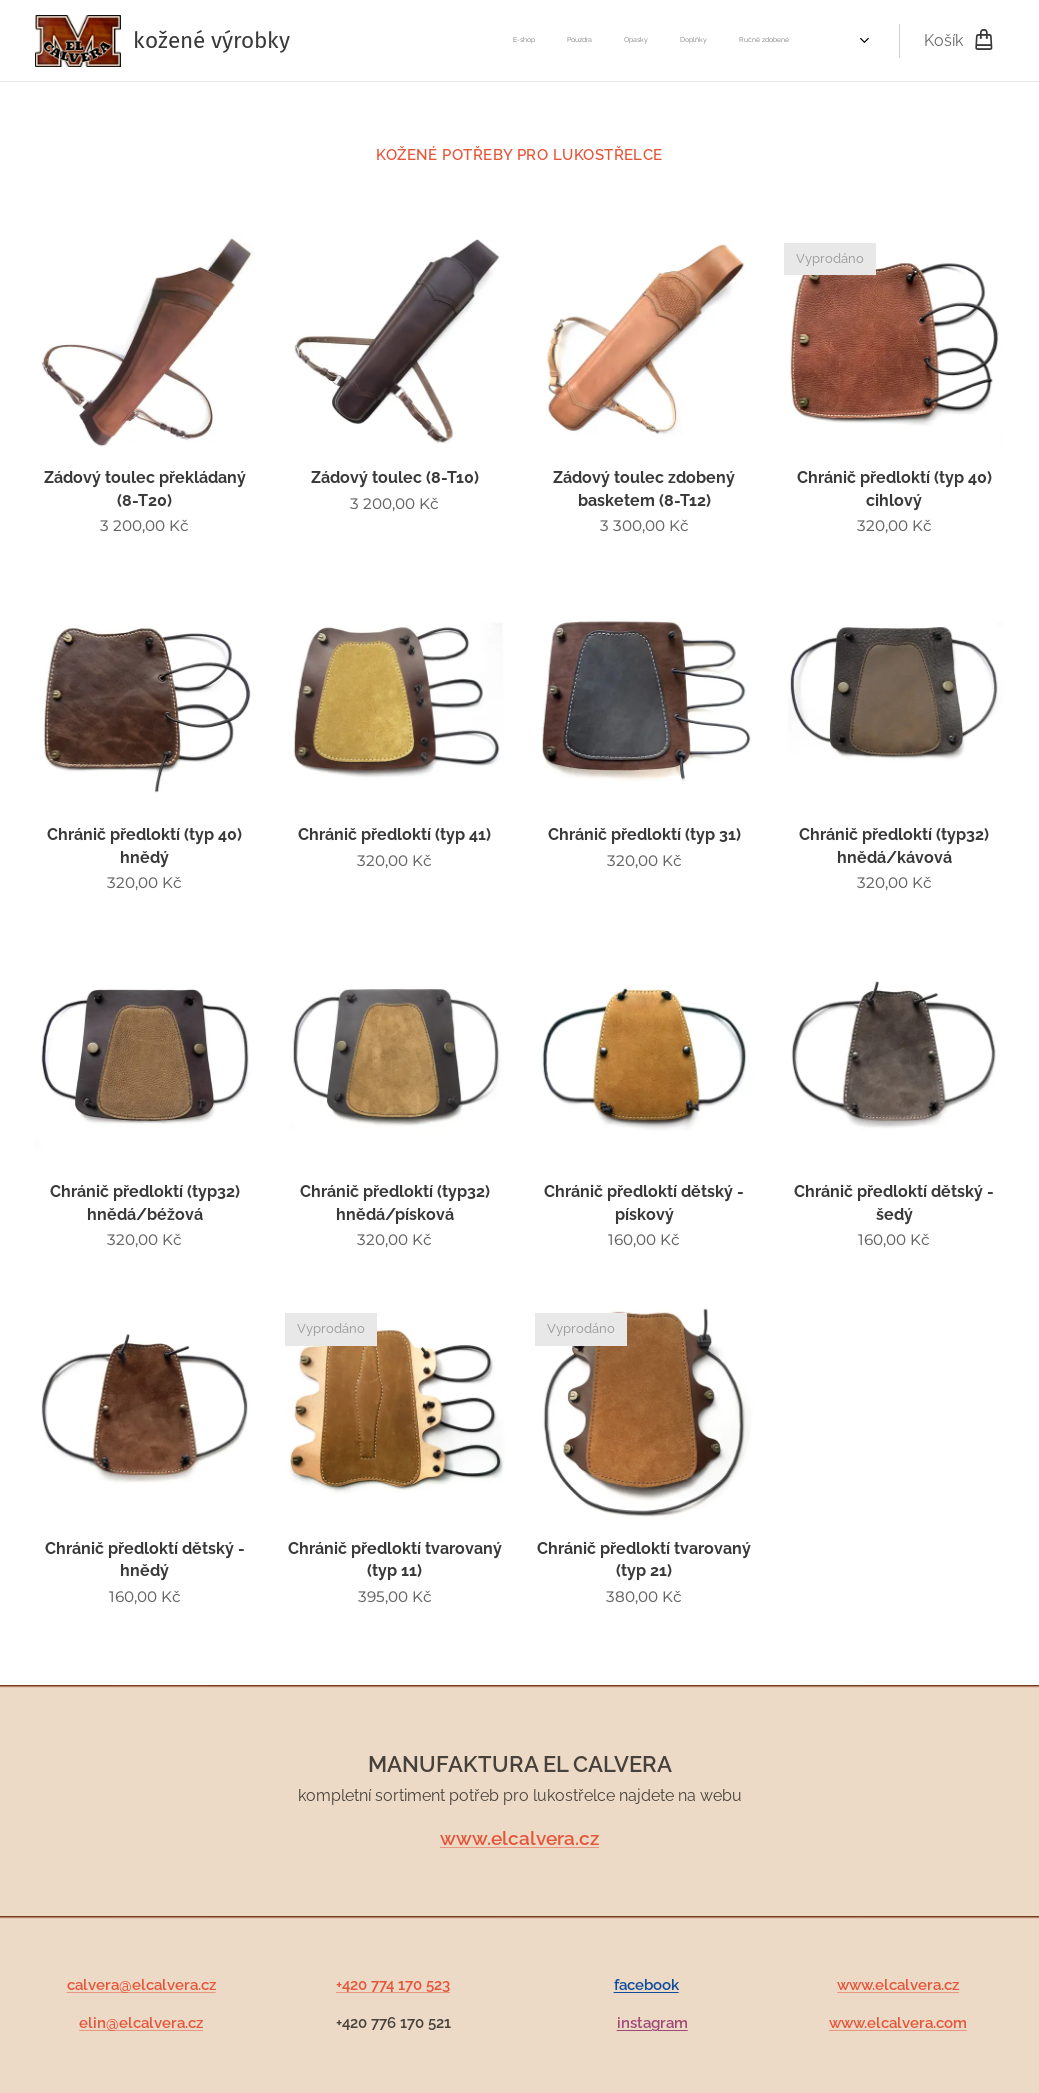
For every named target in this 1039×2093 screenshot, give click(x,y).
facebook (645, 1985)
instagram (651, 2024)
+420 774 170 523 (393, 1985)
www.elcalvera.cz (519, 1839)
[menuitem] (484, 41)
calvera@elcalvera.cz (141, 1985)
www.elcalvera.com (898, 2024)
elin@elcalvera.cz (141, 2024)
